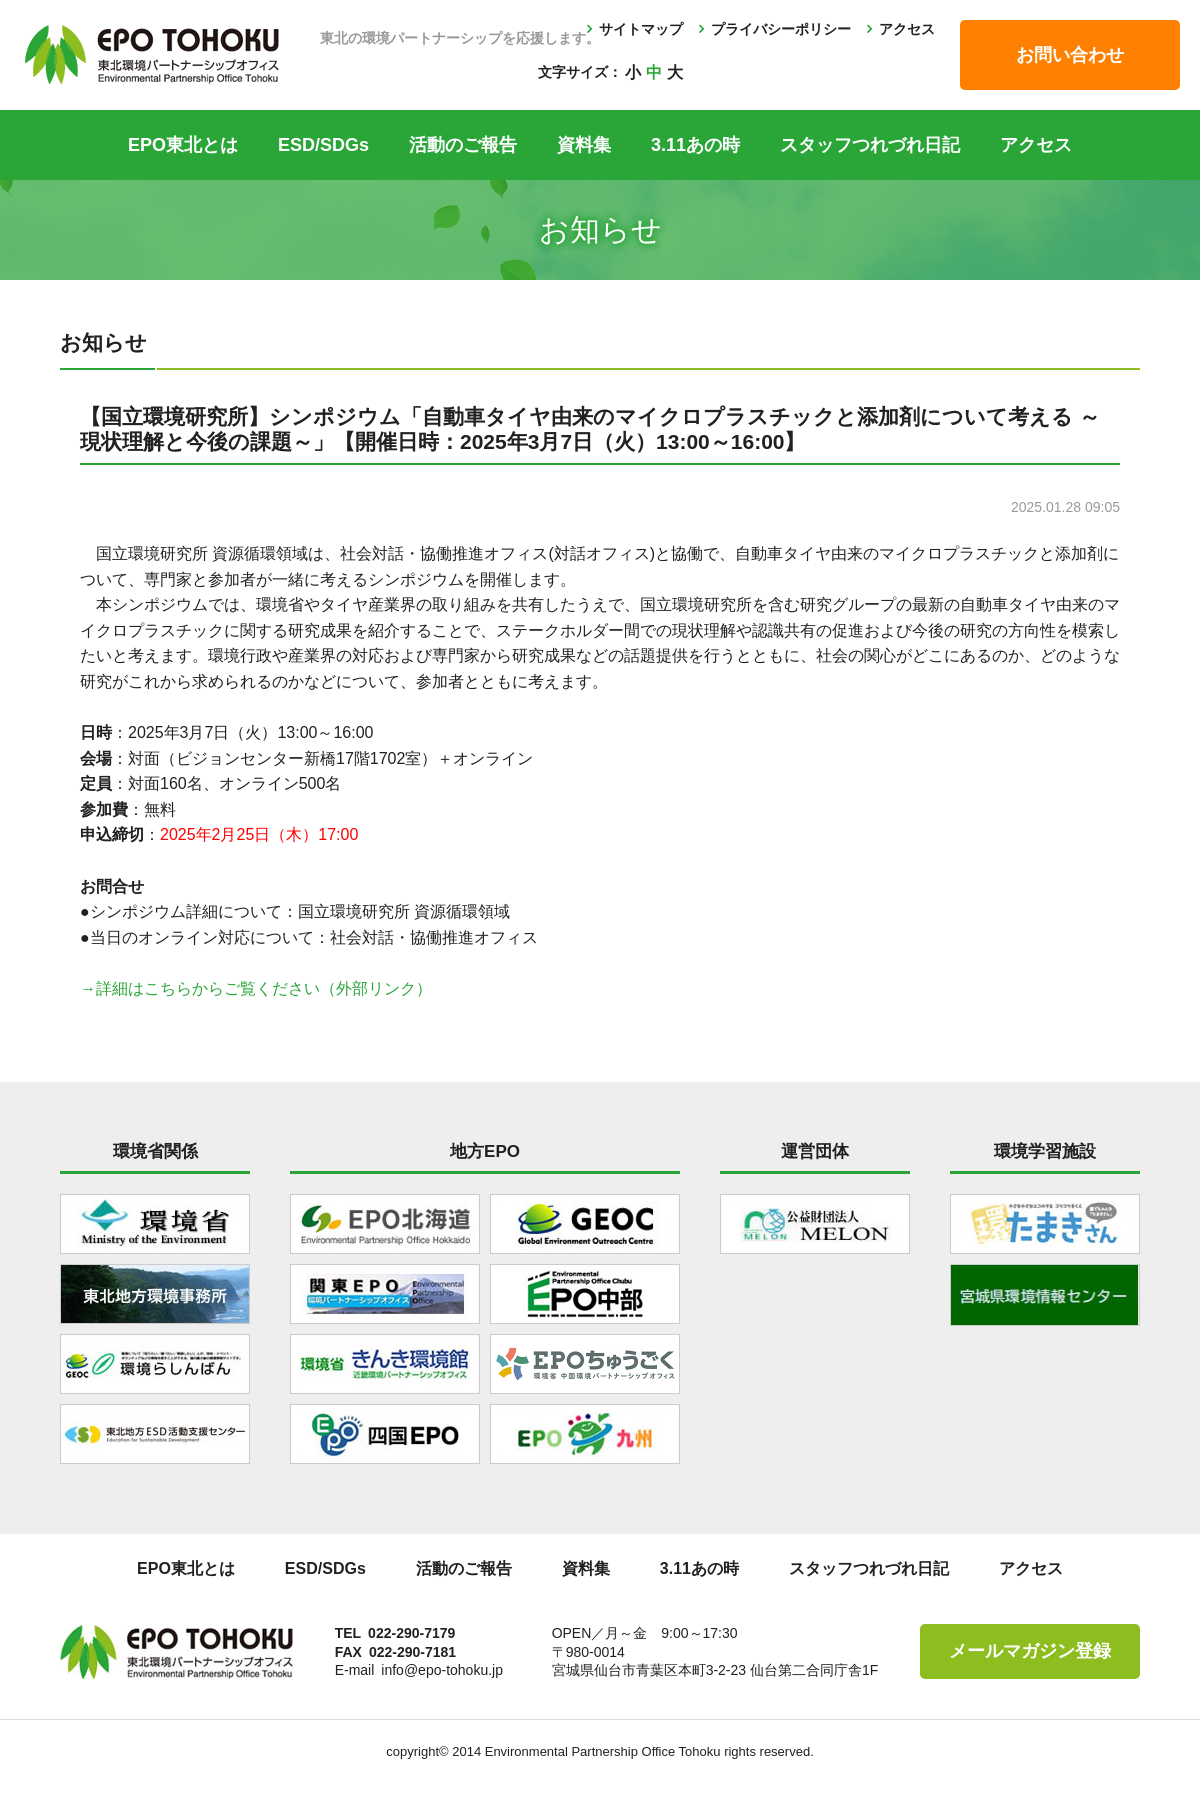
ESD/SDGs (323, 145)
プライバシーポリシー (781, 29)
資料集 (584, 145)
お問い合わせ (1070, 55)
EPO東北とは (183, 145)
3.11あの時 (695, 145)
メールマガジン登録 (1030, 1651)
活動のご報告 (463, 145)
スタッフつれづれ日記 (870, 145)
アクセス (907, 29)
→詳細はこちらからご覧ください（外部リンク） (256, 988)
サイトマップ (641, 29)
